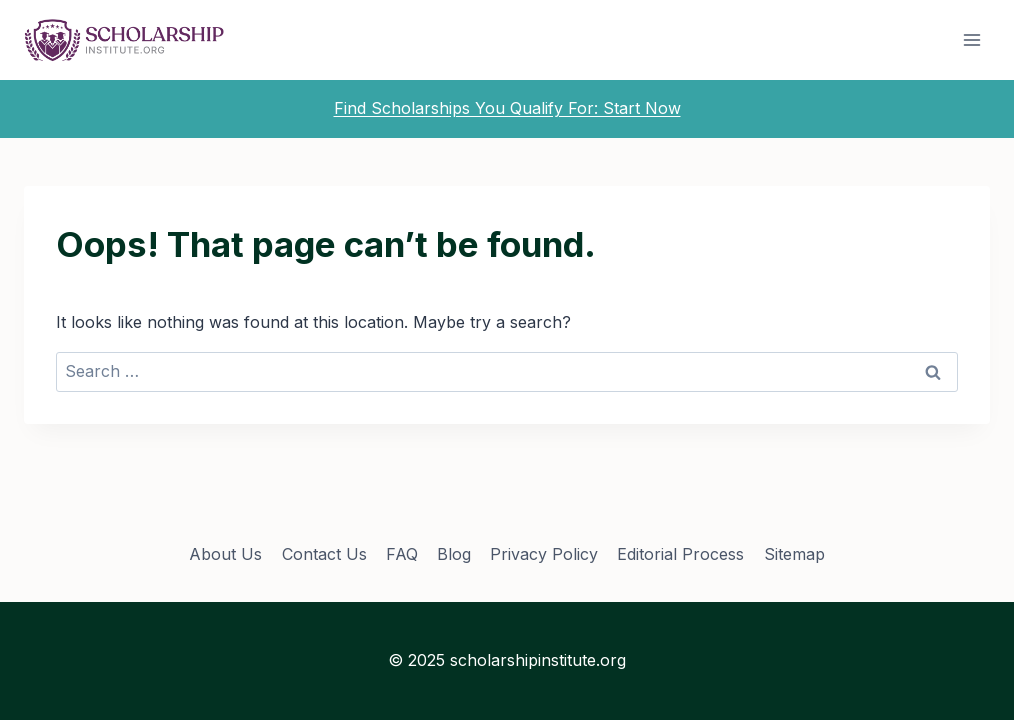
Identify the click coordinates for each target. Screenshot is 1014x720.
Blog (454, 554)
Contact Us (324, 554)
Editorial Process (680, 554)
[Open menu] (971, 39)
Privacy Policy (544, 554)
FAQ (402, 554)
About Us (225, 554)
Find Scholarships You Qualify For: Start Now (507, 108)
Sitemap (794, 554)
